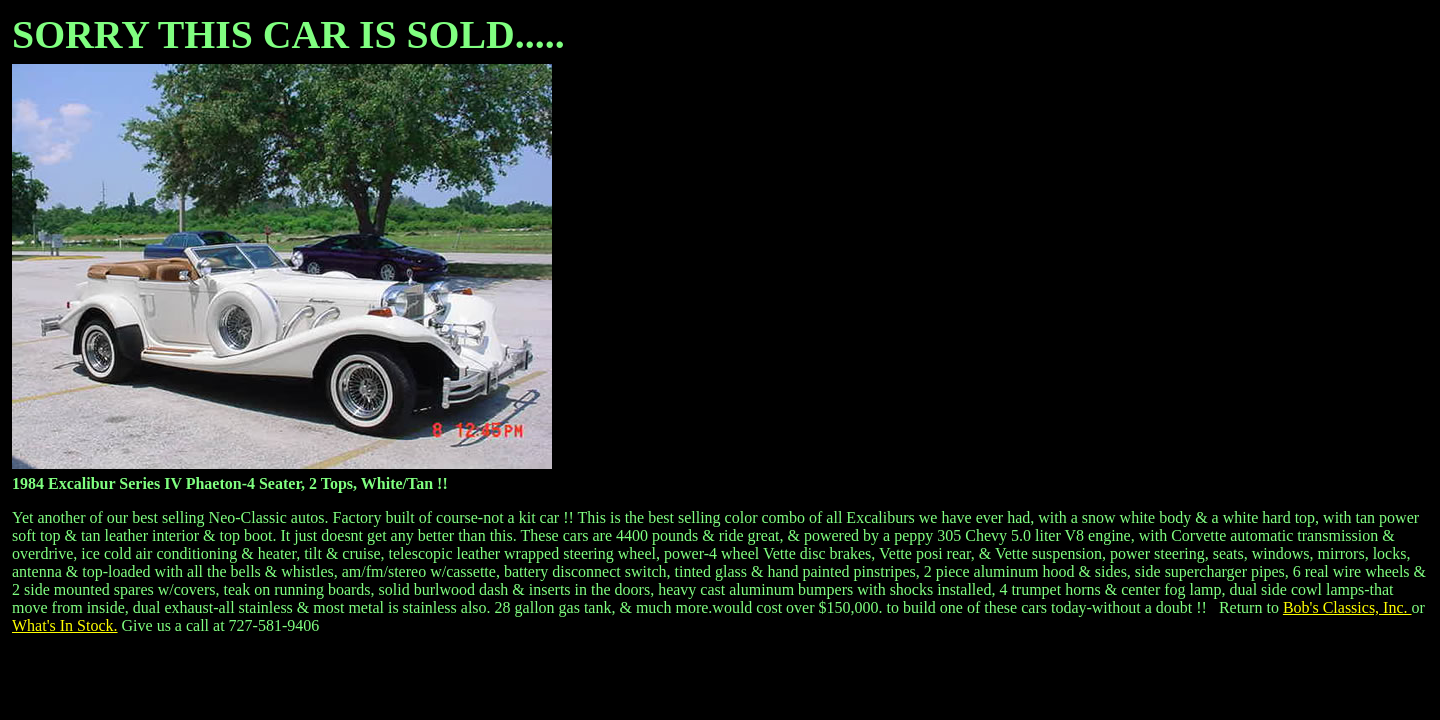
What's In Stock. (65, 625)
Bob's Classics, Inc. (1347, 607)
